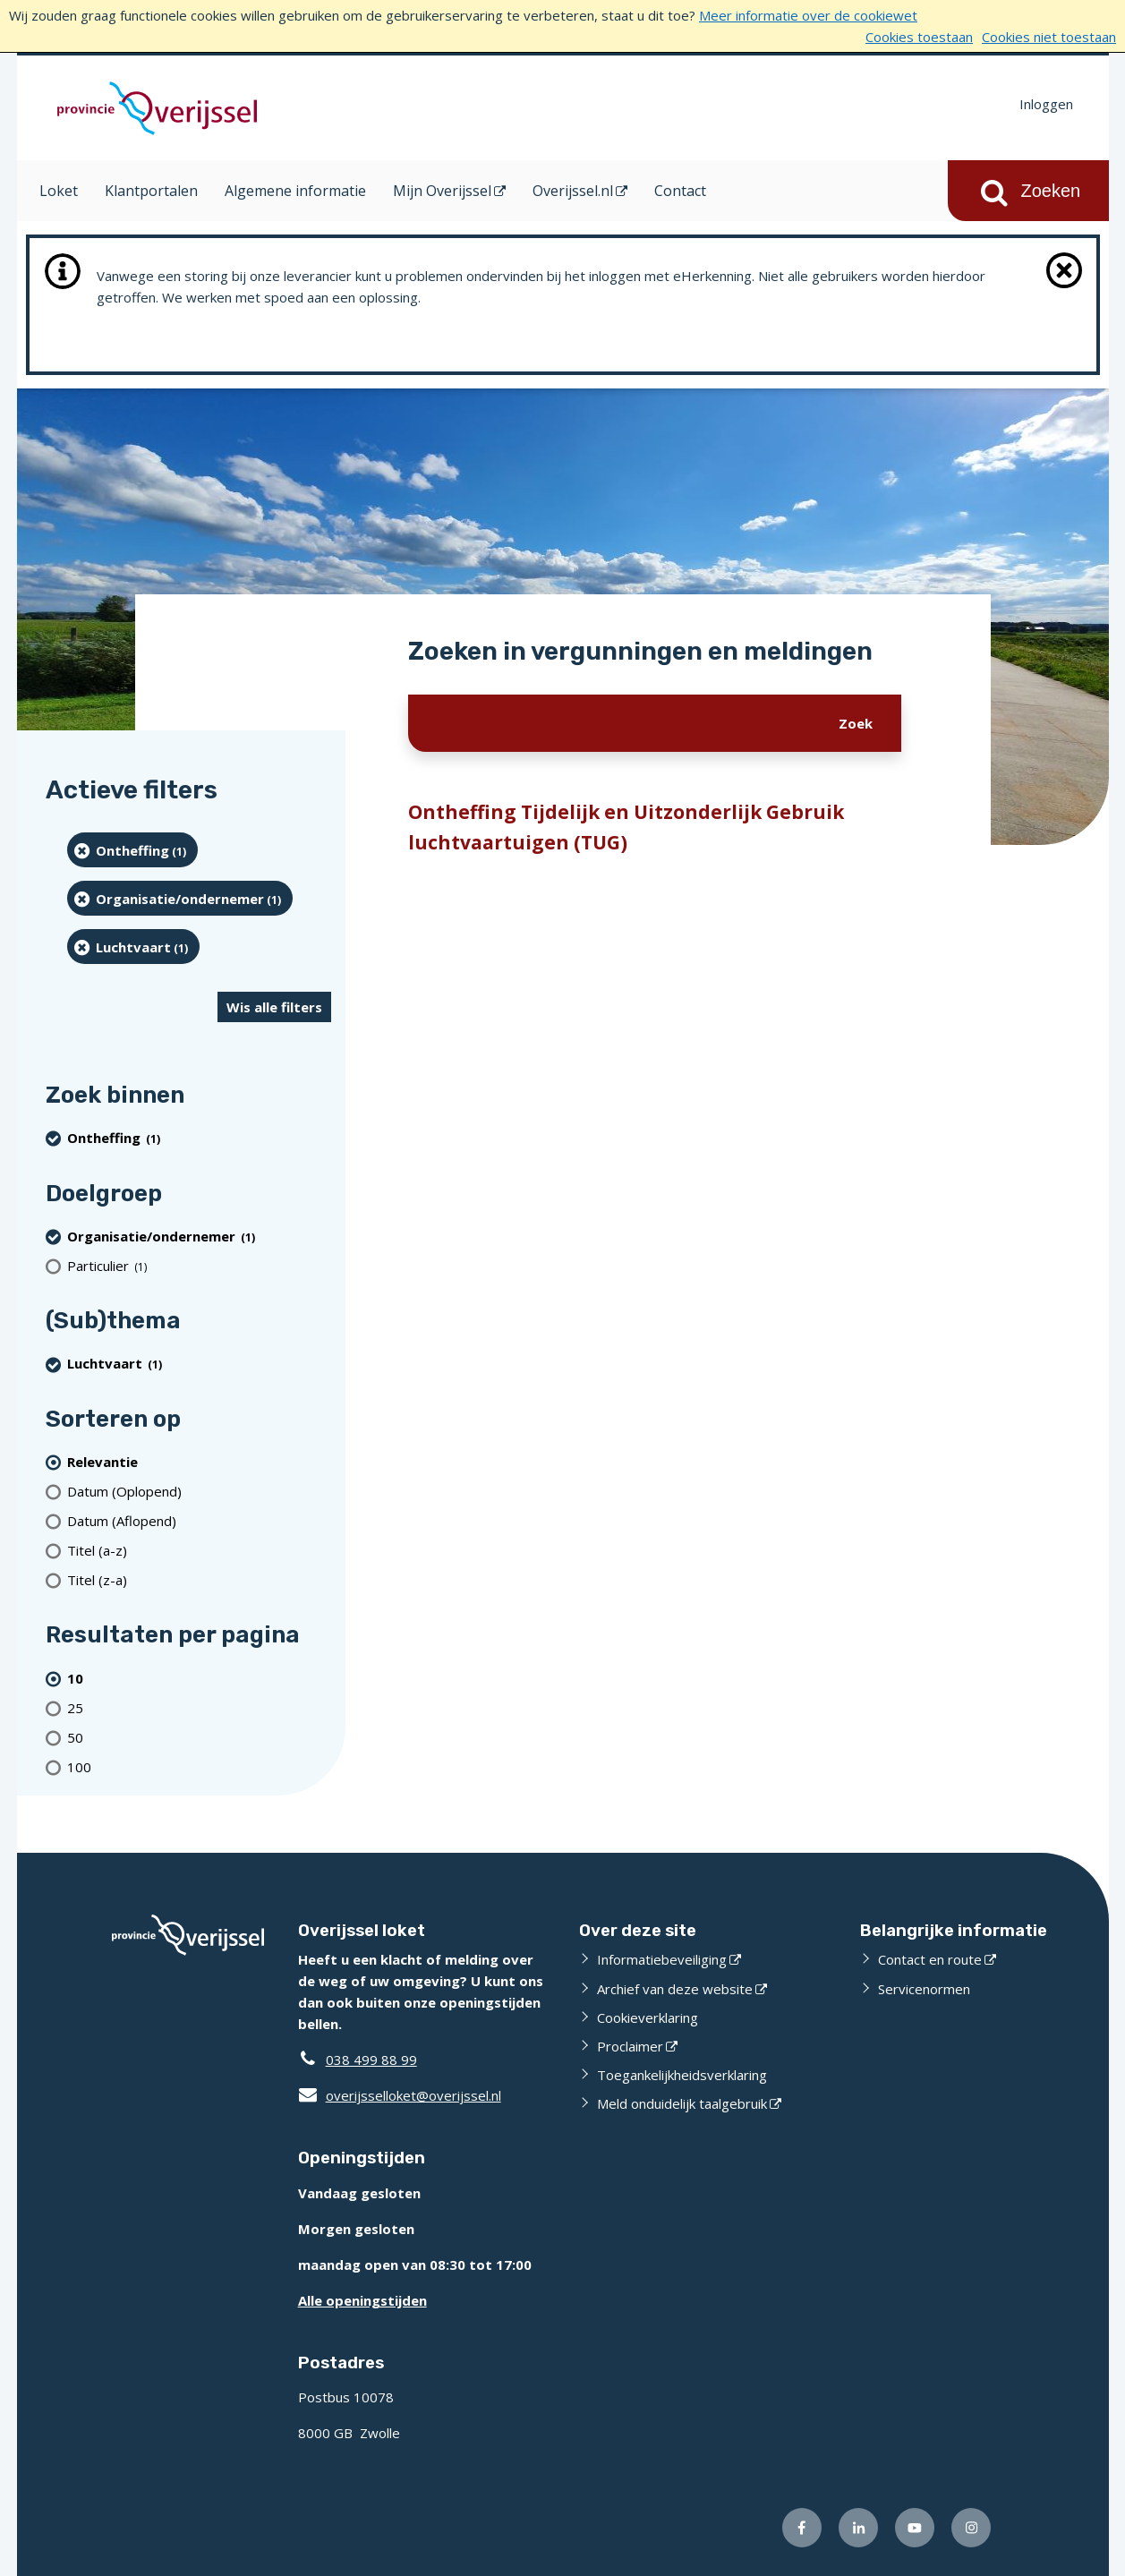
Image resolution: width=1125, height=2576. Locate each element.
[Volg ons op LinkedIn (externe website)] (858, 2527)
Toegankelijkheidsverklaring (682, 2075)
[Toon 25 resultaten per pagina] (199, 1707)
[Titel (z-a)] (199, 1579)
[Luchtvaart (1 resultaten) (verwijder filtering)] (133, 946)
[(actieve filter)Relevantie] (199, 1461)
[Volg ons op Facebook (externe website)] (802, 2527)
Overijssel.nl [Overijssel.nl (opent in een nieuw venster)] (573, 190)
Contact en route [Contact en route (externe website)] (930, 1959)
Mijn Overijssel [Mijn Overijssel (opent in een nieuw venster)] (442, 190)
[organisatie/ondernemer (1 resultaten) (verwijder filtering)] (180, 898)
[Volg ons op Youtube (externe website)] (914, 2527)
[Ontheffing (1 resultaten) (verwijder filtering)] (133, 849)
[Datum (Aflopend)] (199, 1520)
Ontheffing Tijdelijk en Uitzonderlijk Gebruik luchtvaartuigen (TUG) (626, 827)
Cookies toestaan (919, 37)
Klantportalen (151, 190)
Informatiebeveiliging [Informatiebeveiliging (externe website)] (662, 1959)
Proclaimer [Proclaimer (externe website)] (630, 2046)
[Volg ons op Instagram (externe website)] (971, 2527)
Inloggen (1046, 104)
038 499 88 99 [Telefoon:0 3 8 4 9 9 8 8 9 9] (371, 2059)
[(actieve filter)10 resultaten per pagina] (199, 1678)
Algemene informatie (295, 190)
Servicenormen (924, 1989)
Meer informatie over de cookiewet (808, 15)
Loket (58, 190)
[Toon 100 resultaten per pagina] (199, 1766)
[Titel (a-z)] (199, 1550)
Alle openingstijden (362, 2300)
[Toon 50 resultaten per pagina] (199, 1737)
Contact (680, 190)
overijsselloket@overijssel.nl (399, 2095)
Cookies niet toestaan (1049, 37)
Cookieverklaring (647, 2017)
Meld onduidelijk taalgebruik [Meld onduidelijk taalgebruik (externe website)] (682, 2103)
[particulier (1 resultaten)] (199, 1265)
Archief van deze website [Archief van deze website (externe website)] (675, 1989)
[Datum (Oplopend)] (199, 1491)
